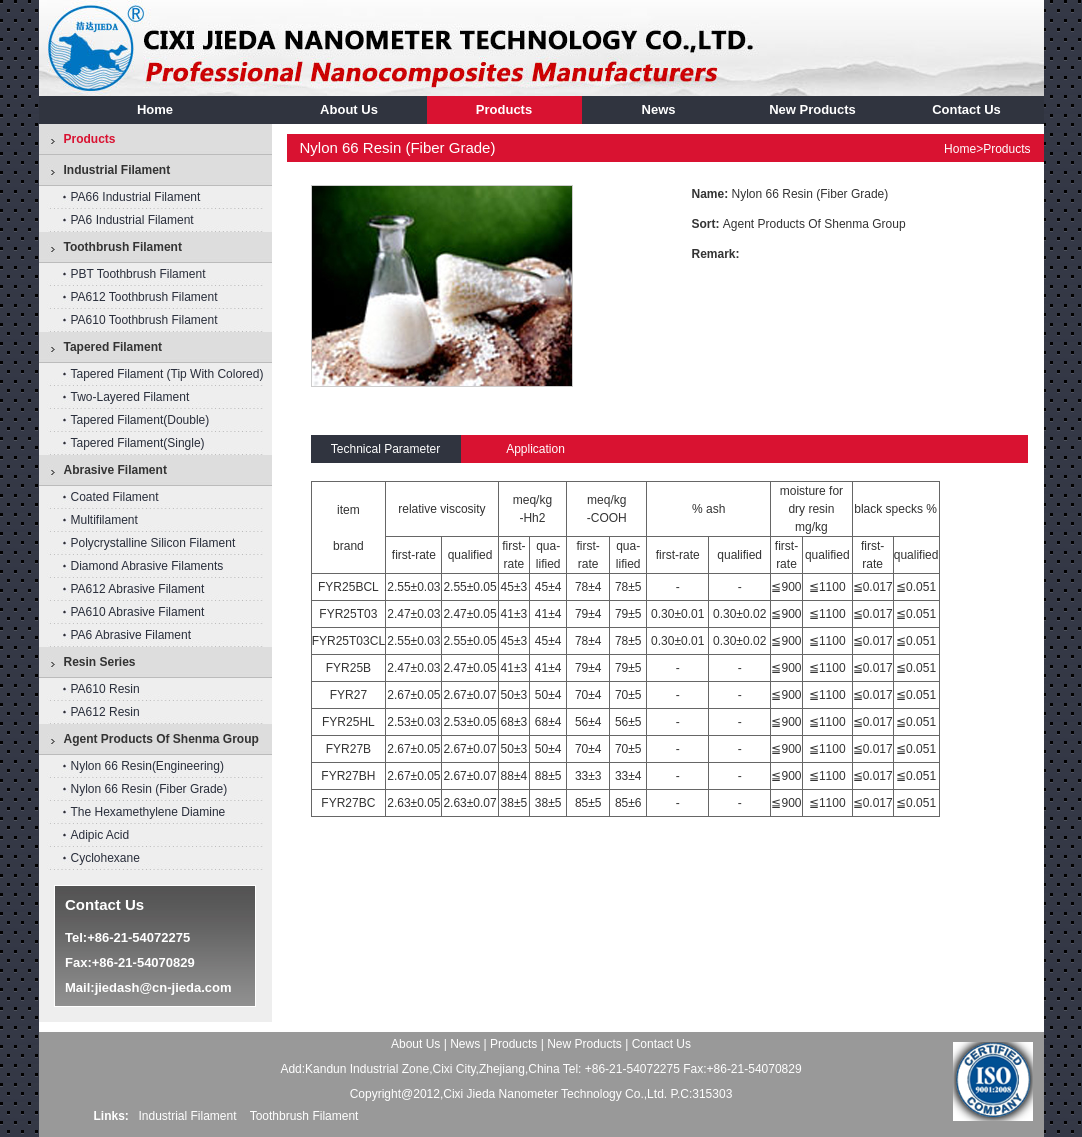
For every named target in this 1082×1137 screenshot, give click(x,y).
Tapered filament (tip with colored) (167, 374)
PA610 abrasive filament (138, 612)
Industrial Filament (188, 1116)
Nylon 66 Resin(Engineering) (147, 766)
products (504, 109)
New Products (812, 109)
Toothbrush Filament (304, 1116)
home (155, 109)
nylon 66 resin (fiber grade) (149, 789)
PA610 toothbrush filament (144, 320)
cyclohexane (105, 858)
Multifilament (104, 520)
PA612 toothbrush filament (144, 297)
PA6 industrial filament (132, 220)
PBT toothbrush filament (138, 274)
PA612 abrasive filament (138, 589)
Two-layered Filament (130, 397)
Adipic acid (100, 835)
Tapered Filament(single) (138, 443)
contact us (966, 109)
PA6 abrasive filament (131, 635)
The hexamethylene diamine (148, 812)
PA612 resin (105, 712)
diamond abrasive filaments (147, 566)
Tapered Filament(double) (140, 420)
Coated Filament (115, 497)
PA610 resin (105, 689)
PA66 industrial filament (136, 197)
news (659, 109)
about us (349, 109)
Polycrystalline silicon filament (153, 543)
